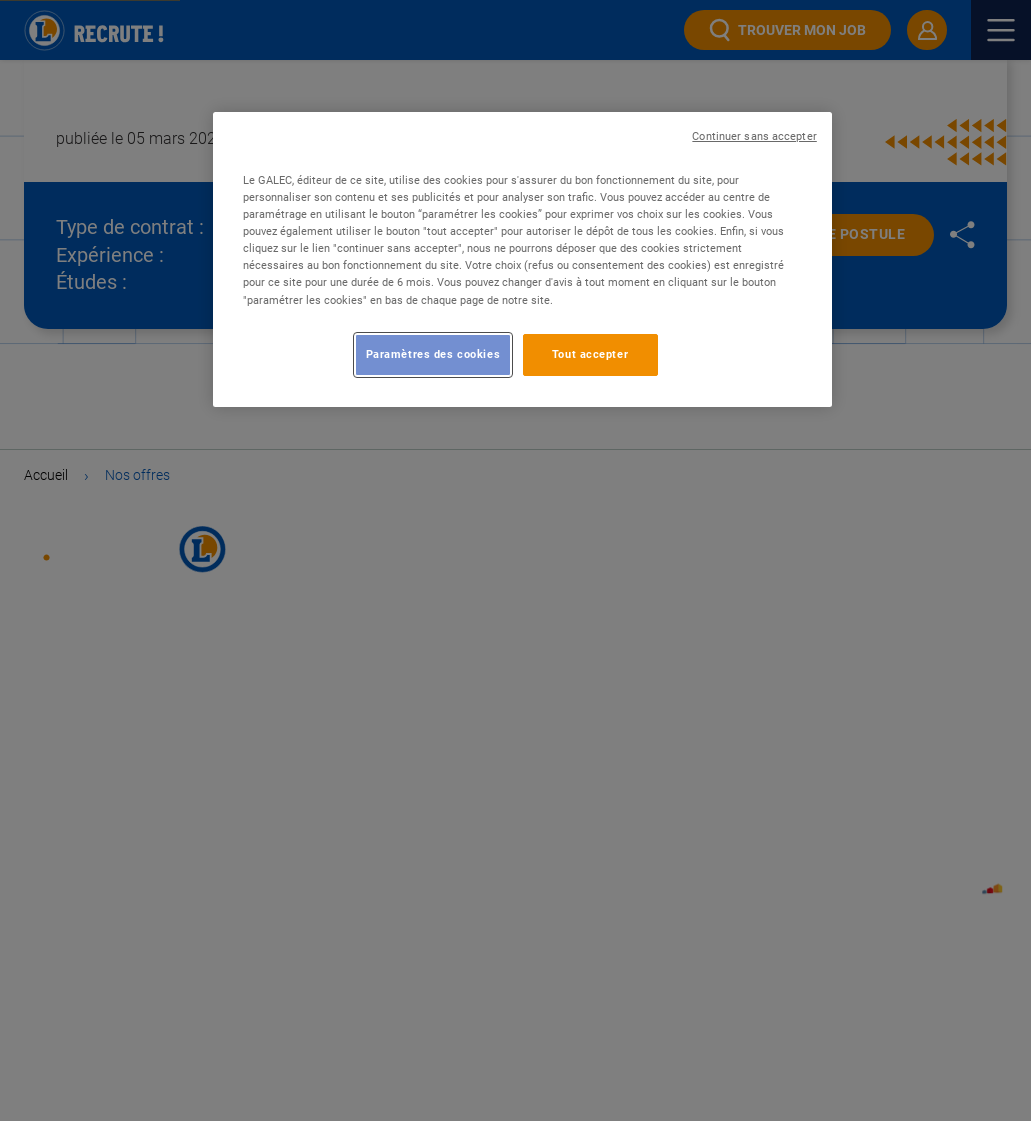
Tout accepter (590, 354)
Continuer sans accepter (754, 136)
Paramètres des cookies (433, 354)
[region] (522, 259)
